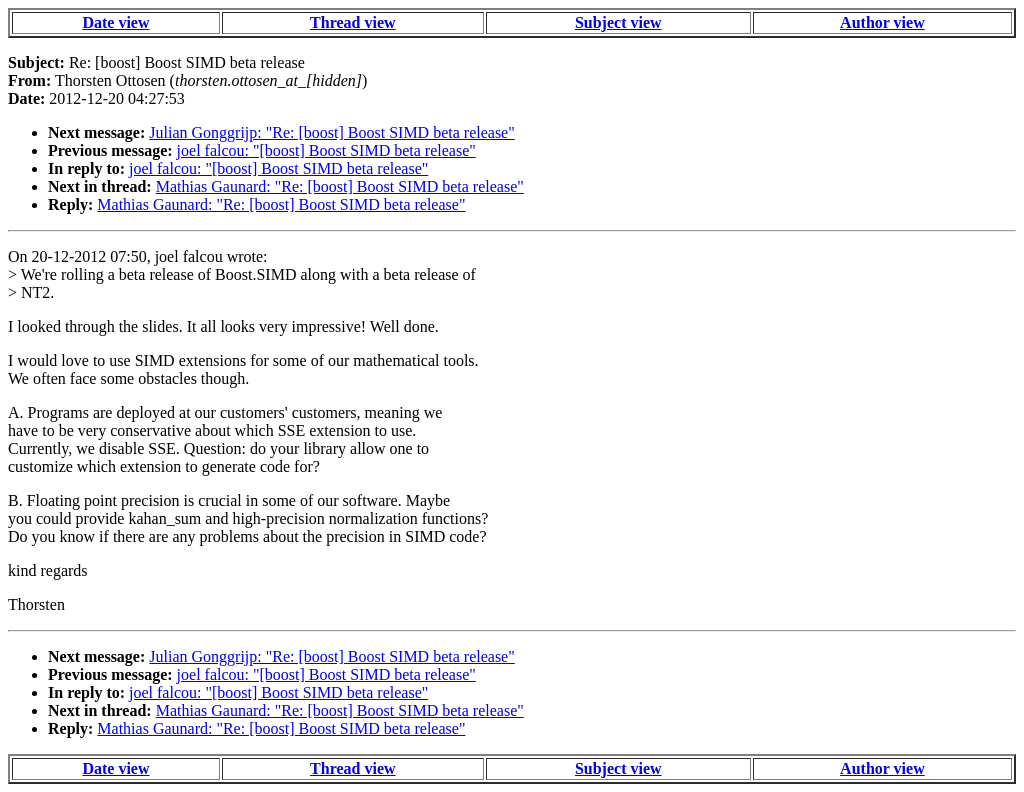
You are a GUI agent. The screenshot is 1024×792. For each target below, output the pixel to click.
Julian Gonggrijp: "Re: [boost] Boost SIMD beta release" (331, 132)
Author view (882, 22)
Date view (115, 22)
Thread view (352, 22)
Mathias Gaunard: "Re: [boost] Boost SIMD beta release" (340, 186)
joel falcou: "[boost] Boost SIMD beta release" (326, 150)
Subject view (618, 22)
